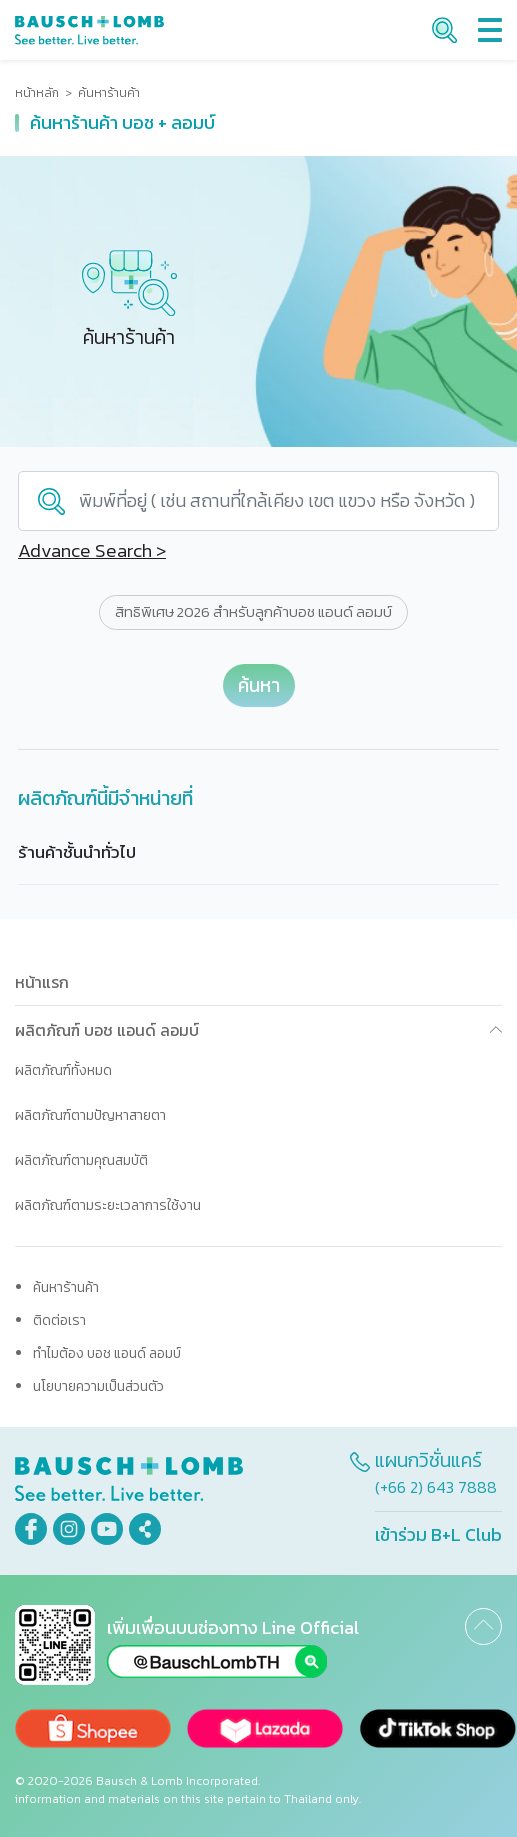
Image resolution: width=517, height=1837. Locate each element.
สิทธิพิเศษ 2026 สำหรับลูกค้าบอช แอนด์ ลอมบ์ (253, 612)
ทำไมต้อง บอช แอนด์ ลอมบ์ (107, 1353)
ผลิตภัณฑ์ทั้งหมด (63, 1070)
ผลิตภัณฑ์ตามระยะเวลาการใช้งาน (108, 1205)
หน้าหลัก (37, 93)
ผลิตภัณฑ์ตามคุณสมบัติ (81, 1160)
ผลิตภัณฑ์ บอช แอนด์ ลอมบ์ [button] (107, 1030)
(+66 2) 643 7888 (436, 1487)
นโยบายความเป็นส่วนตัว (98, 1386)
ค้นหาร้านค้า (66, 1287)
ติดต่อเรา (59, 1320)
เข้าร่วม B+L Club (438, 1534)
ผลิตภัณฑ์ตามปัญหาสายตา (90, 1115)
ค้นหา (259, 685)
